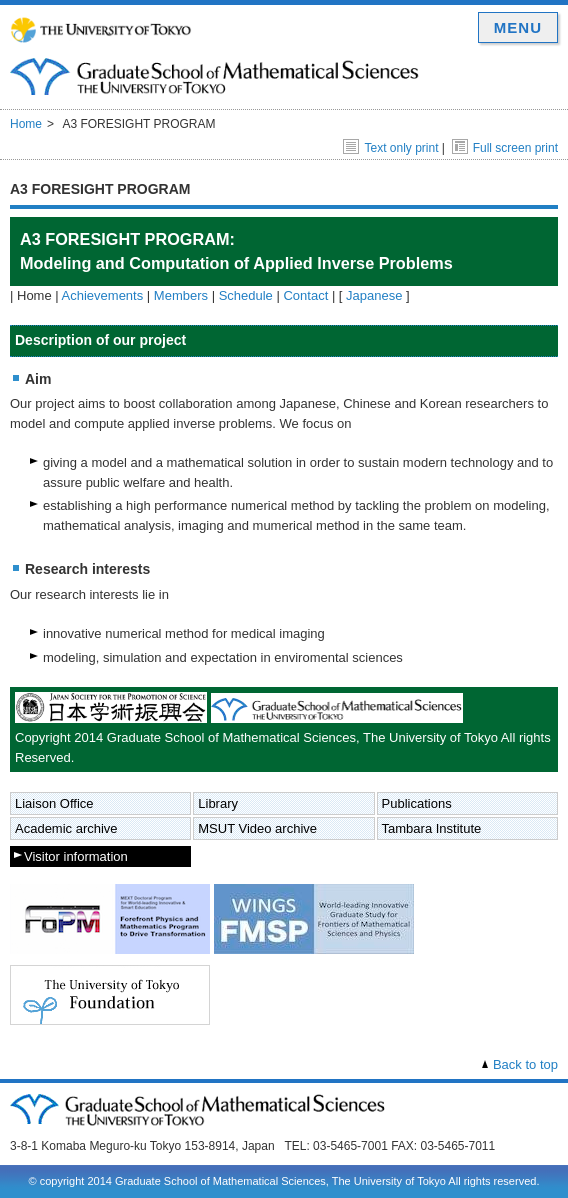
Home (26, 124)
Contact (305, 295)
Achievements (103, 295)
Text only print (390, 148)
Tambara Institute (432, 828)
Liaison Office (54, 803)
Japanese (374, 295)
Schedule (246, 295)
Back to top (525, 1064)
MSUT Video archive (257, 828)
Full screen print (505, 148)
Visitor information (76, 856)
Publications (417, 803)
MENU (518, 27)
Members (181, 295)
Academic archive (66, 828)
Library (218, 803)
